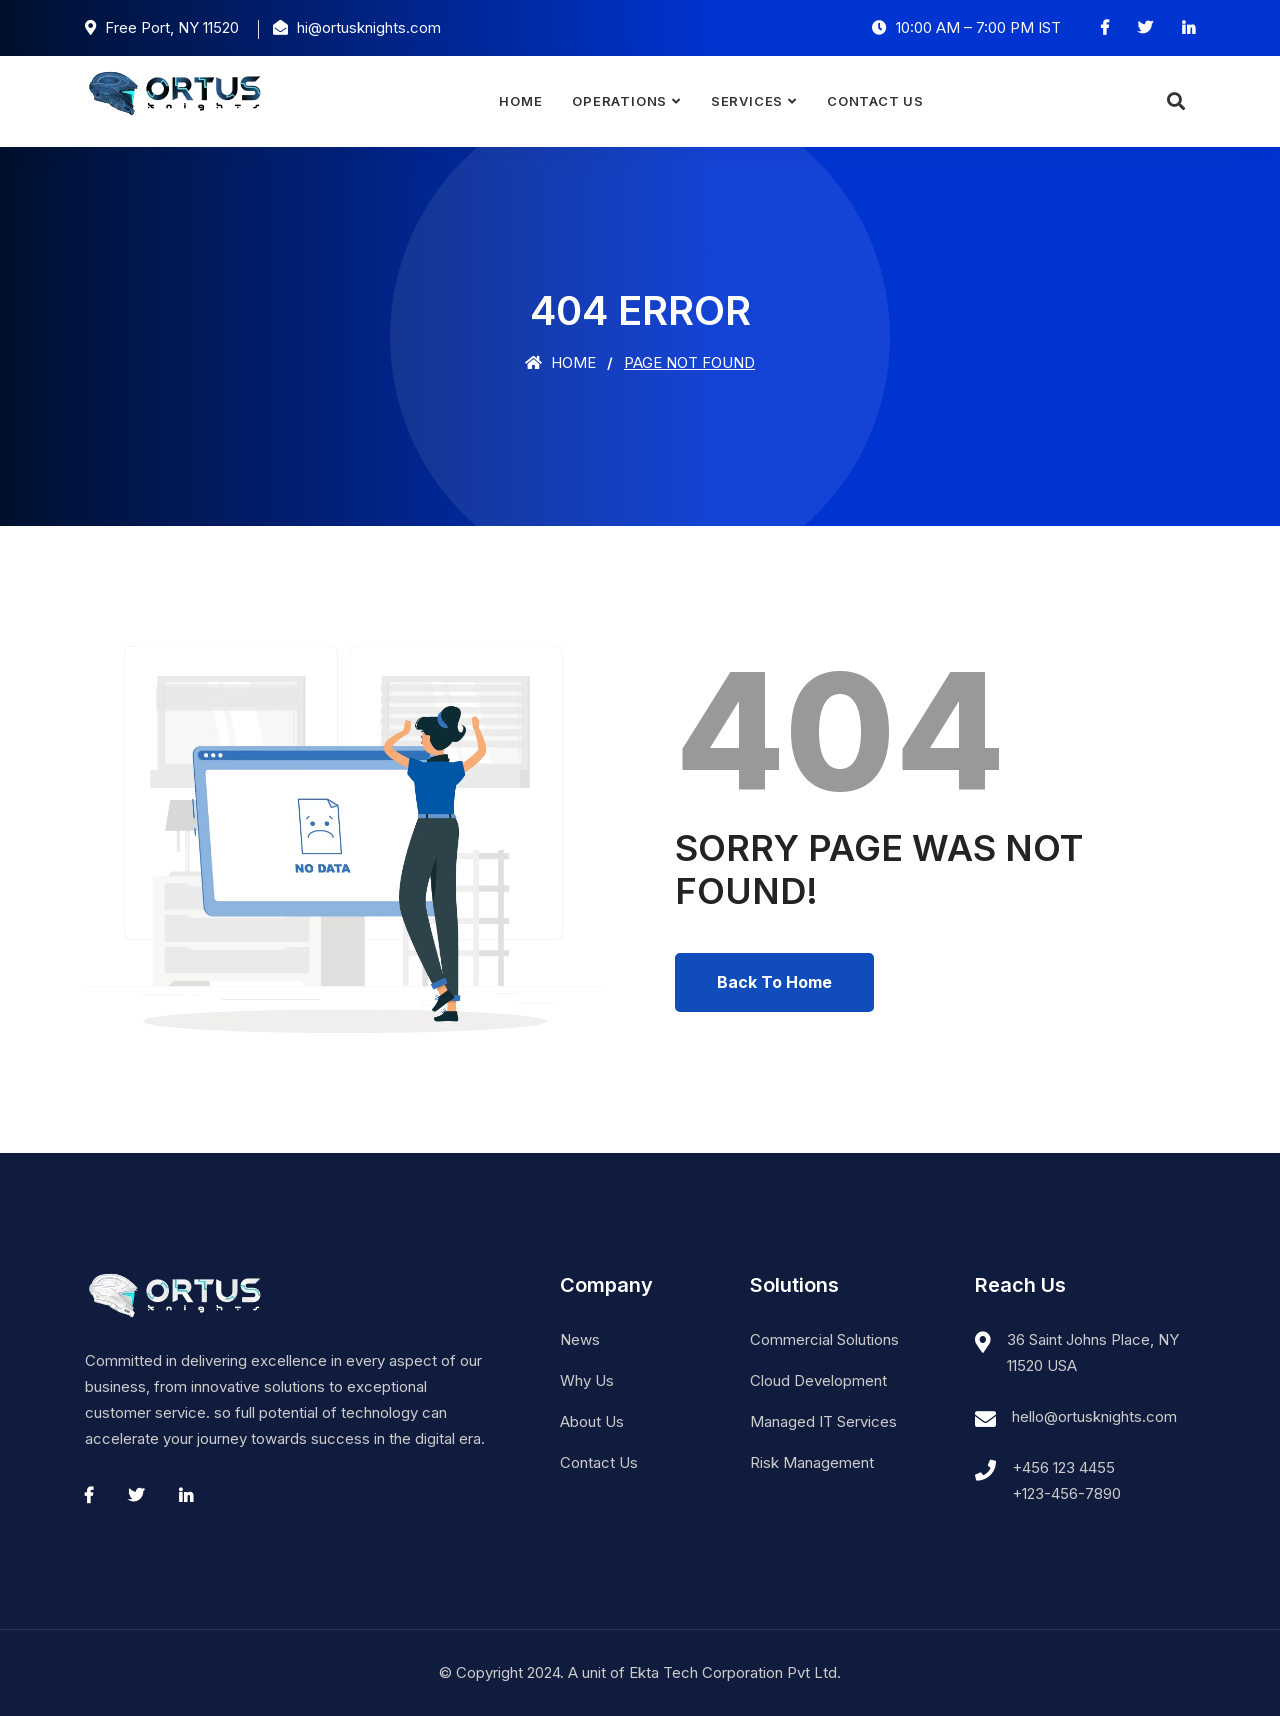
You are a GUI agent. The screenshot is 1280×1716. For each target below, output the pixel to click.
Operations (619, 101)
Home (520, 101)
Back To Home (774, 982)
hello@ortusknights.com (1094, 1416)
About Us (592, 1421)
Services (747, 101)
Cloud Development (818, 1380)
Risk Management (812, 1462)
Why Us (587, 1380)
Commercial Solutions (824, 1339)
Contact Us (875, 101)
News (580, 1339)
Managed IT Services (823, 1421)
